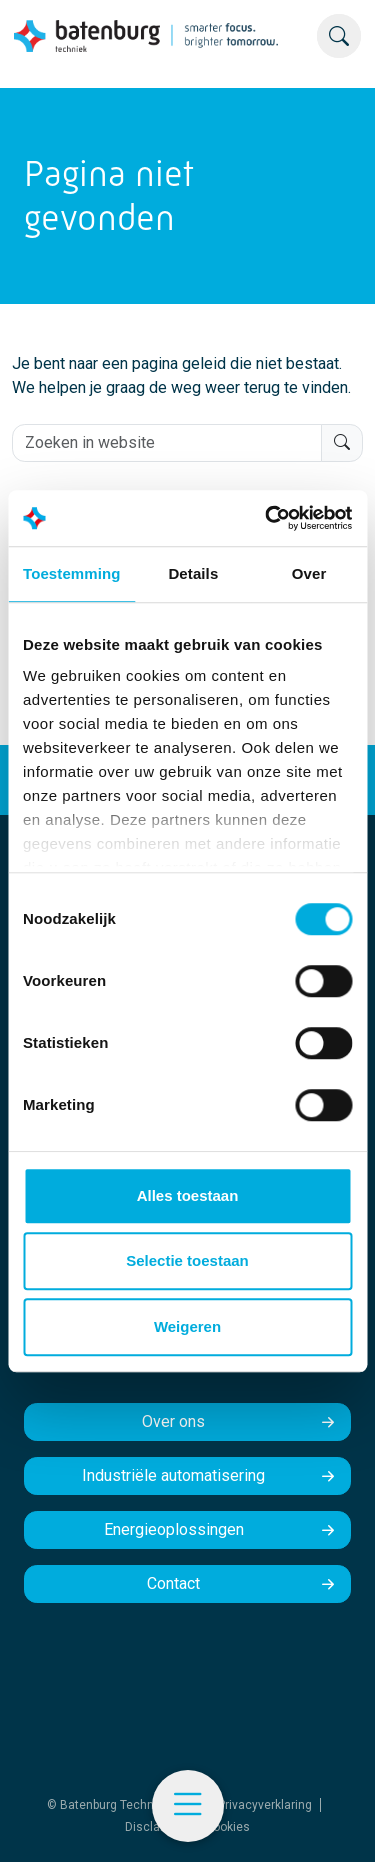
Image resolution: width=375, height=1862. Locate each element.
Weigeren (187, 1326)
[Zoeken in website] (167, 443)
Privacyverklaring (265, 1805)
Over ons (173, 1421)
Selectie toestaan (187, 1260)
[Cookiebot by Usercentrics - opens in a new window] (267, 518)
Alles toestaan (188, 1195)
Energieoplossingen (174, 1529)
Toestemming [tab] (72, 573)
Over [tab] (309, 573)
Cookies (227, 1827)
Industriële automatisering (173, 1475)
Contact (173, 1583)
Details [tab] (193, 573)
